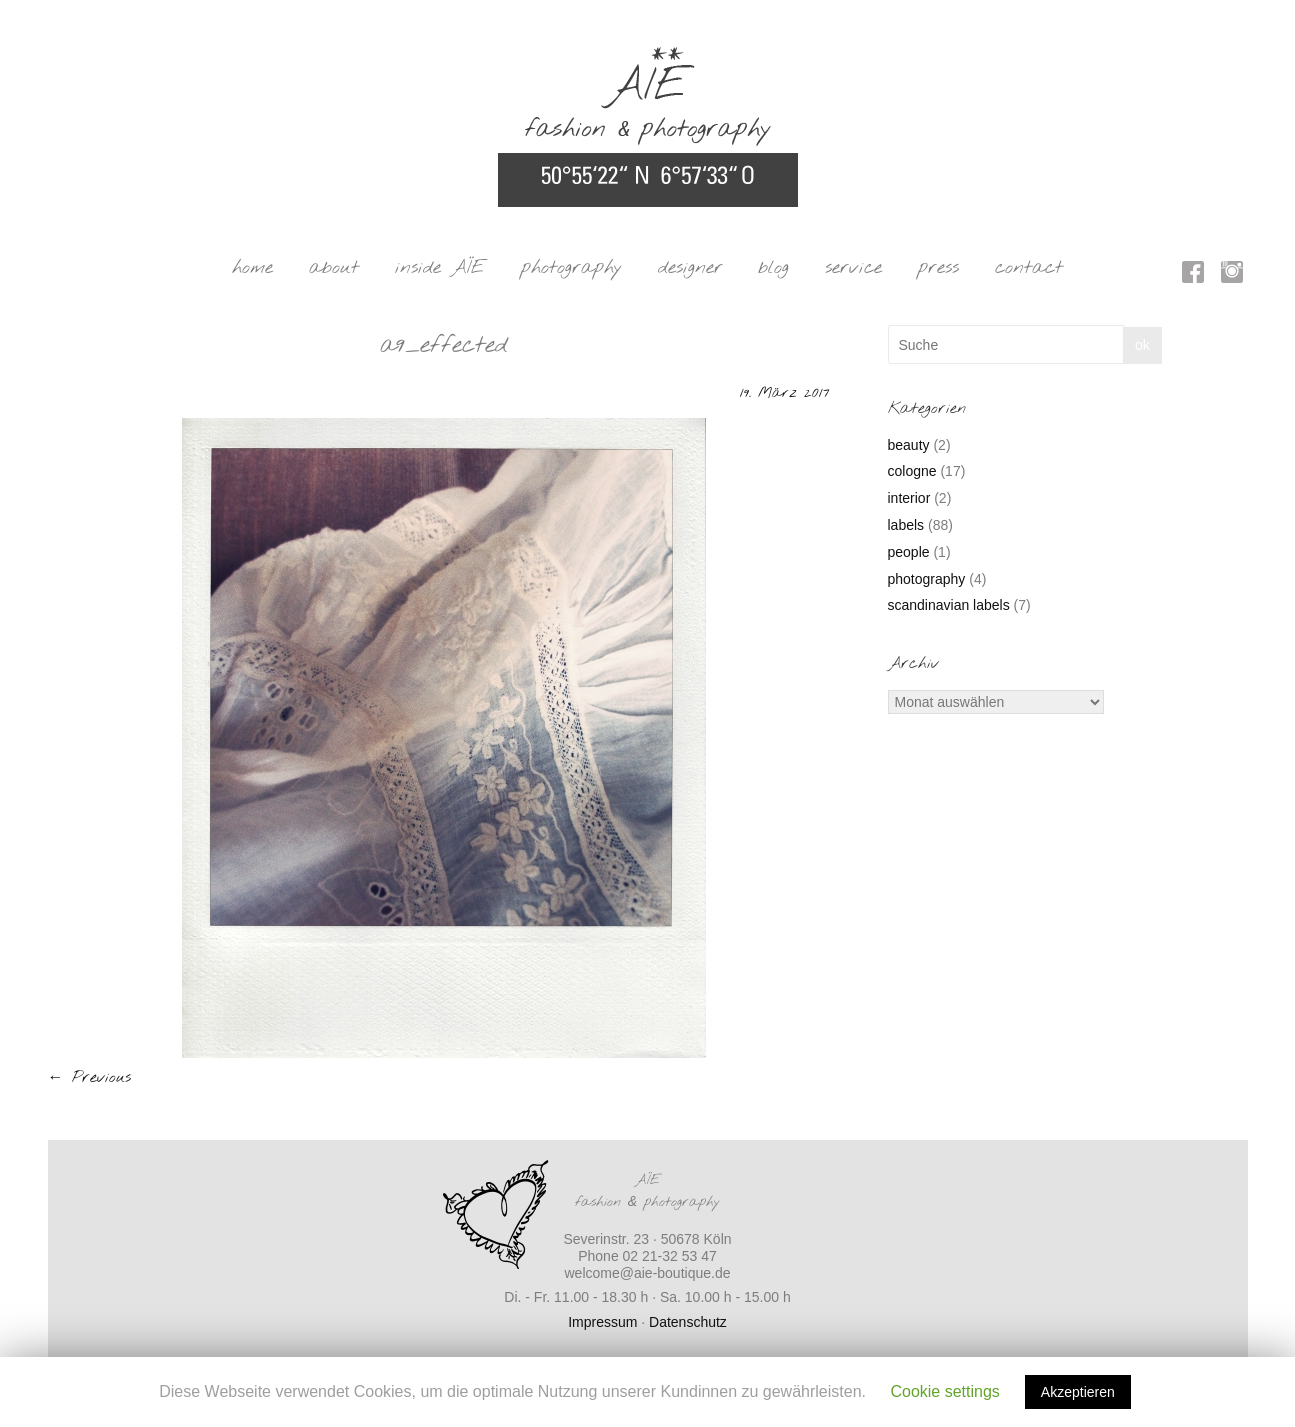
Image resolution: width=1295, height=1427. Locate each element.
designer (690, 268)
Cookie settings (944, 1391)
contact (1029, 268)
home (252, 268)
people (909, 552)
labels (906, 525)
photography (571, 268)
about (334, 268)
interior (909, 498)
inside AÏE (440, 268)
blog (773, 268)
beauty (909, 445)
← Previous (89, 1077)
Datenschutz (688, 1322)
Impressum (602, 1322)
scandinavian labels (949, 605)
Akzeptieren (1078, 1392)
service (853, 268)
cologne (912, 471)
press (938, 268)
